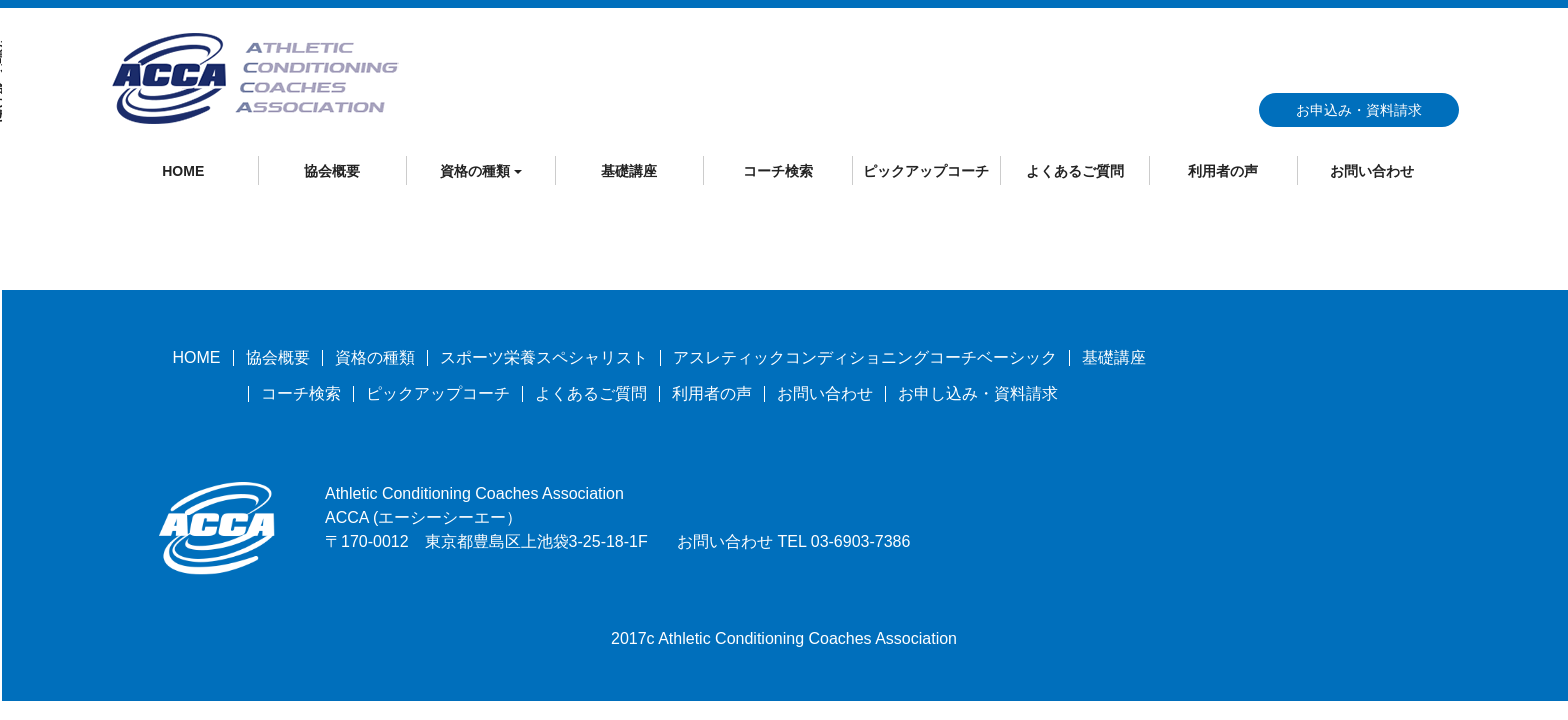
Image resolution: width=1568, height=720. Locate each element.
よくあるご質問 (1075, 171)
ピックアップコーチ (926, 171)
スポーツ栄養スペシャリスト (544, 357)
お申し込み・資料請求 (978, 393)
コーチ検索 (778, 171)
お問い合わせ (1372, 171)
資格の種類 (375, 357)
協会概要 (332, 171)
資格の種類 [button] (481, 171)
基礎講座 (629, 171)
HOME (183, 171)
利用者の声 (1223, 171)
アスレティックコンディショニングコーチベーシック (865, 357)
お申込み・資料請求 (1359, 110)
